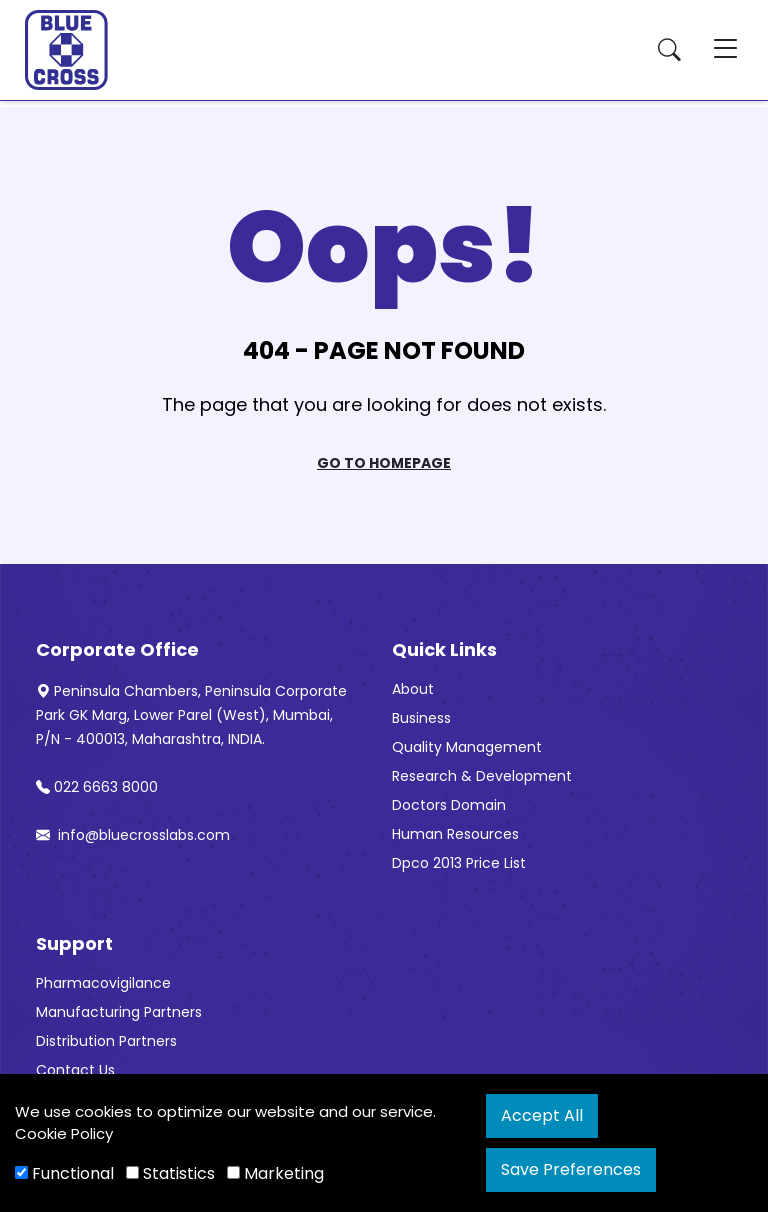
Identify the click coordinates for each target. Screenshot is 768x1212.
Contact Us (75, 1070)
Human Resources (455, 834)
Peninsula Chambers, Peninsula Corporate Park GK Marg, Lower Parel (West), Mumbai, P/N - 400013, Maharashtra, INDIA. (191, 715)
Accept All (542, 1115)
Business (421, 718)
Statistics (170, 1173)
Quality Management (467, 747)
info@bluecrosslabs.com (133, 835)
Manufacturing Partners (119, 1012)
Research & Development (482, 776)
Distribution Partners (106, 1041)
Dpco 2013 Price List (459, 863)
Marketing (275, 1173)
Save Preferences (571, 1169)
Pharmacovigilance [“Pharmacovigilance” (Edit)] (103, 983)
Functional (64, 1173)
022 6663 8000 (97, 787)
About (413, 689)
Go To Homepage (384, 463)
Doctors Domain (449, 805)
